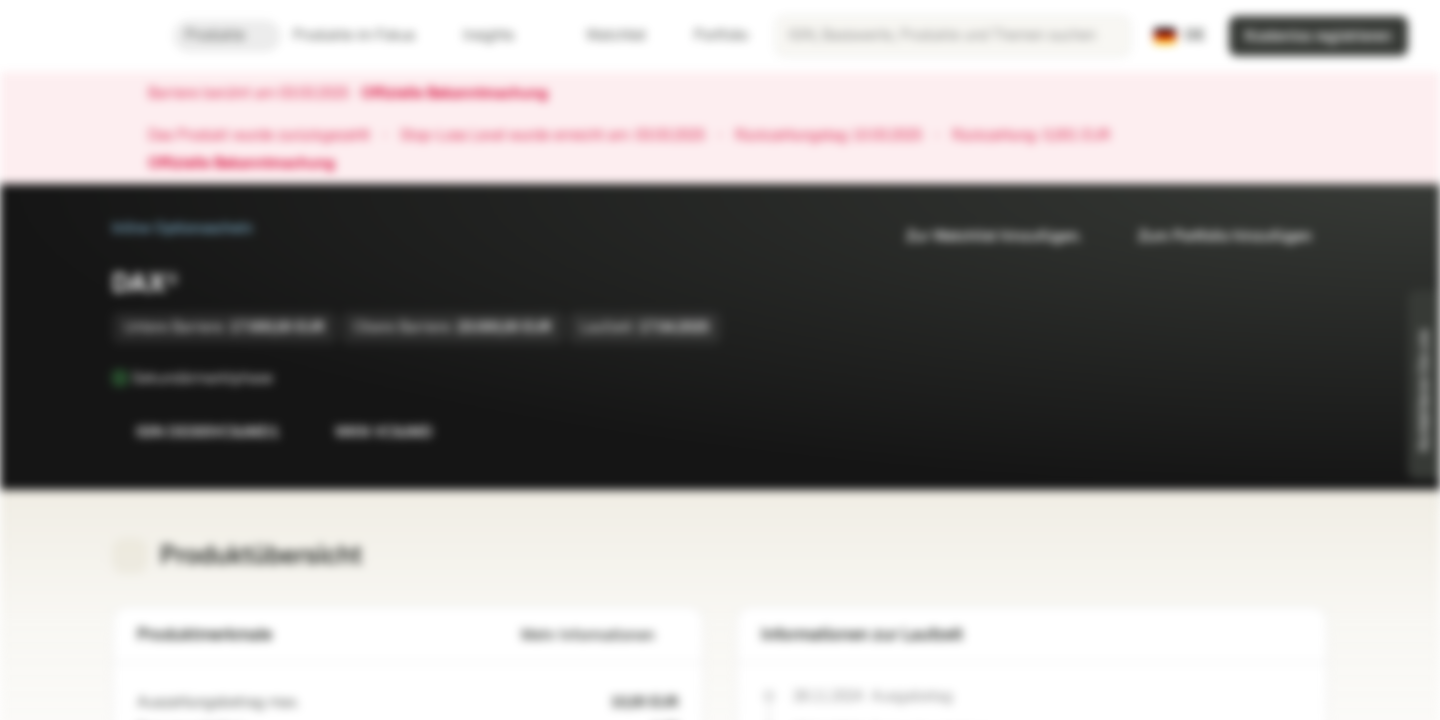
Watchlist (604, 35)
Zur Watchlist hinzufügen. (982, 236)
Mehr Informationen (600, 635)
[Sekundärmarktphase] (287, 378)
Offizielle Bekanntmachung (464, 94)
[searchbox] (953, 36)
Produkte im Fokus (366, 35)
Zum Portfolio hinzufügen (1213, 236)
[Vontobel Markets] (86, 36)
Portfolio (709, 35)
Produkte (227, 35)
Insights (500, 35)
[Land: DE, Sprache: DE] (1179, 36)
